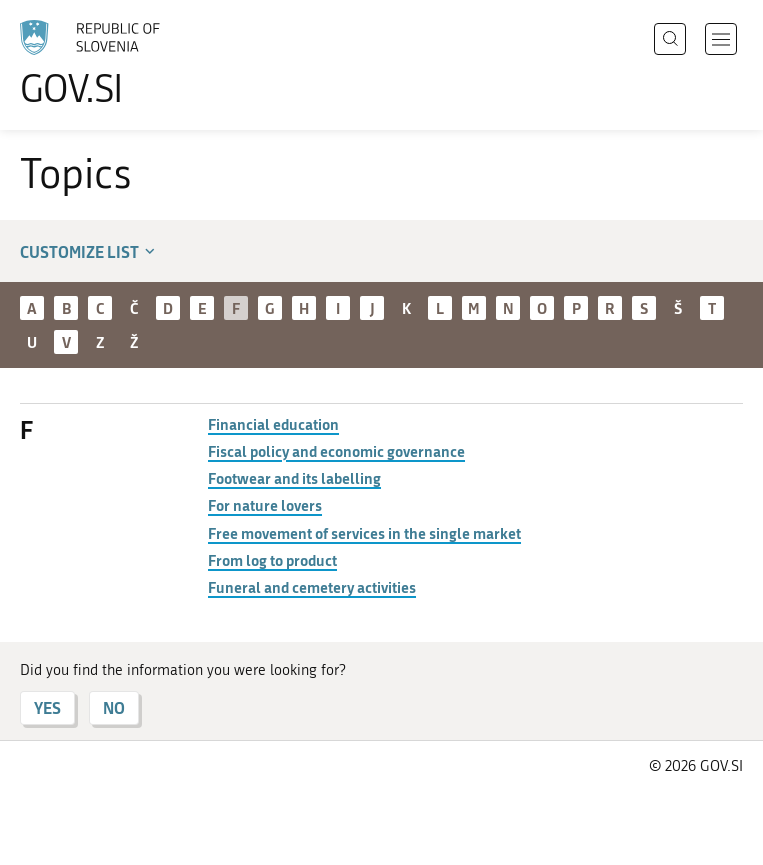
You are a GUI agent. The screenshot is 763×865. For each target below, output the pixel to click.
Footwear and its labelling (294, 478)
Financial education (273, 424)
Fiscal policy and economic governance (336, 451)
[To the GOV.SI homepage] (120, 63)
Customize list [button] (89, 251)
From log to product (272, 560)
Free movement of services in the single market (364, 533)
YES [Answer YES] (47, 707)
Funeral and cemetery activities (312, 587)
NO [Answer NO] (114, 707)
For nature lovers (265, 505)
